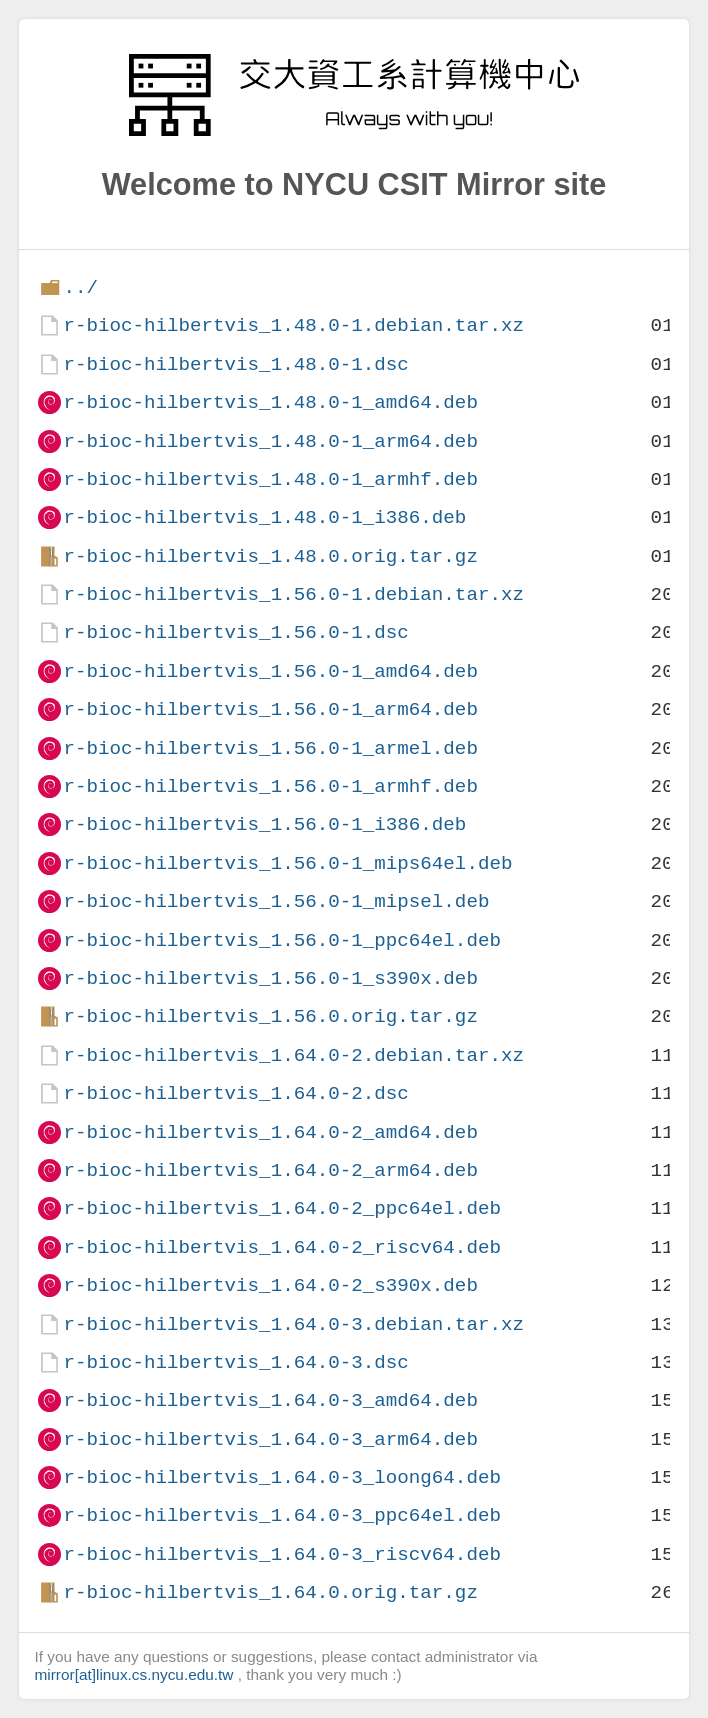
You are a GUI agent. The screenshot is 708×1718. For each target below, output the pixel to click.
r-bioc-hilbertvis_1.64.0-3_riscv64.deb (281, 1554)
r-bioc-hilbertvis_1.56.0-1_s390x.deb (270, 978)
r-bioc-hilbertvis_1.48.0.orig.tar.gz (270, 556)
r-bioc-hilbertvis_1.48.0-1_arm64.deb (270, 441)
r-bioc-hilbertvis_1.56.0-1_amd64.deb (270, 671)
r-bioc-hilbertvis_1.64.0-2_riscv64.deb (281, 1247)
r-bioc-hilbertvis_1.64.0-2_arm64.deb (270, 1170)
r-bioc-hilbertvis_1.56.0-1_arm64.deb (270, 709)
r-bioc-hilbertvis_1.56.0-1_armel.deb (270, 748)
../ (80, 287)
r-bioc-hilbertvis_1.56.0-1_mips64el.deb (287, 863)
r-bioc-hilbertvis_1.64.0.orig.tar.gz (270, 1592)
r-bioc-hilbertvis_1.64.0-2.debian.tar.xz (293, 1055)
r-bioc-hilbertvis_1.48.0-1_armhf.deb (270, 479)
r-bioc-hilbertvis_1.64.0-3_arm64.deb (270, 1439)
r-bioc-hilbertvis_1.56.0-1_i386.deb (264, 824)
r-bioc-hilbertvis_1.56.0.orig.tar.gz (270, 1016)
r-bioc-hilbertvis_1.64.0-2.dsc (235, 1093)
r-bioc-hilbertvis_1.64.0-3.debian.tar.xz (293, 1324)
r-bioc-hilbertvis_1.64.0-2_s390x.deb (270, 1285)
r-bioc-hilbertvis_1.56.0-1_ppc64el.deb (281, 940)
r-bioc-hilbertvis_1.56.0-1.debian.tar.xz (293, 594)
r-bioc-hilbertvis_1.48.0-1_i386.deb (264, 517)
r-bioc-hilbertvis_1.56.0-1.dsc (235, 632)
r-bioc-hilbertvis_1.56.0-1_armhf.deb (270, 786)
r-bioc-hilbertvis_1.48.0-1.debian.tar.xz (293, 325)
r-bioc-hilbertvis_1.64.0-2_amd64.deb (270, 1132)
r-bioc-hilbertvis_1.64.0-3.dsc (235, 1362)
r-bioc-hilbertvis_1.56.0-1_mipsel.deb (276, 901)
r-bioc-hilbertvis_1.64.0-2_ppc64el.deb (281, 1208)
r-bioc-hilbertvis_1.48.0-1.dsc (235, 364)
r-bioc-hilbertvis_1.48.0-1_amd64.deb (270, 402)
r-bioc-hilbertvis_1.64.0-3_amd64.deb (270, 1400)
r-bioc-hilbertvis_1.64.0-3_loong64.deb (281, 1477)
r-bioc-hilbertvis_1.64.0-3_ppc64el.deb (281, 1515)
